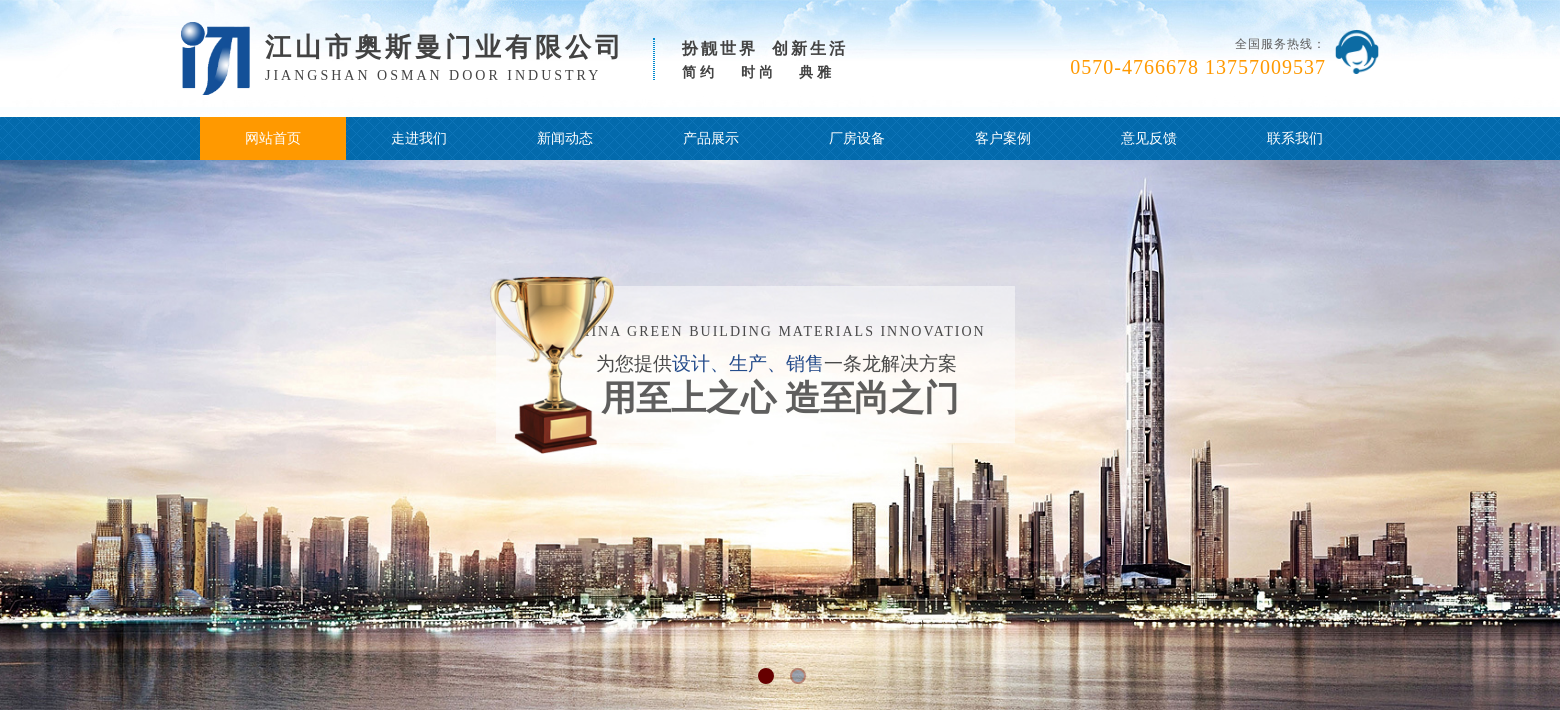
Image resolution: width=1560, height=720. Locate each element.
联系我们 (1295, 138)
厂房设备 (857, 138)
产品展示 (711, 138)
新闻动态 (565, 138)
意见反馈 (1149, 138)
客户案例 (1003, 138)
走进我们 (419, 138)
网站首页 (273, 138)
